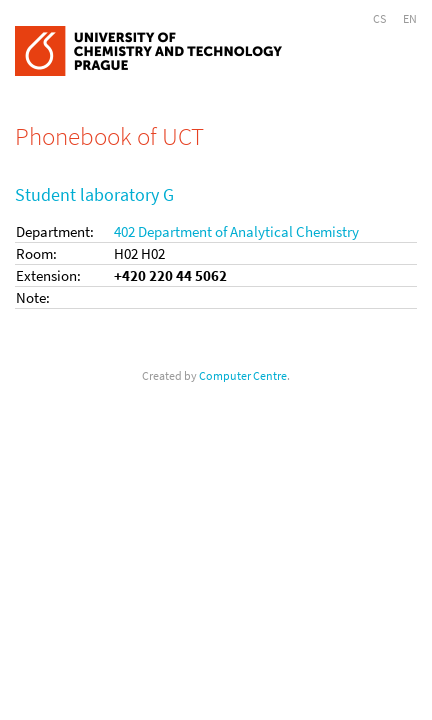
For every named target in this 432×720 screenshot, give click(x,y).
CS (379, 18)
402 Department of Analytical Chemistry (236, 231)
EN (410, 18)
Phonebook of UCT (109, 136)
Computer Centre (243, 375)
